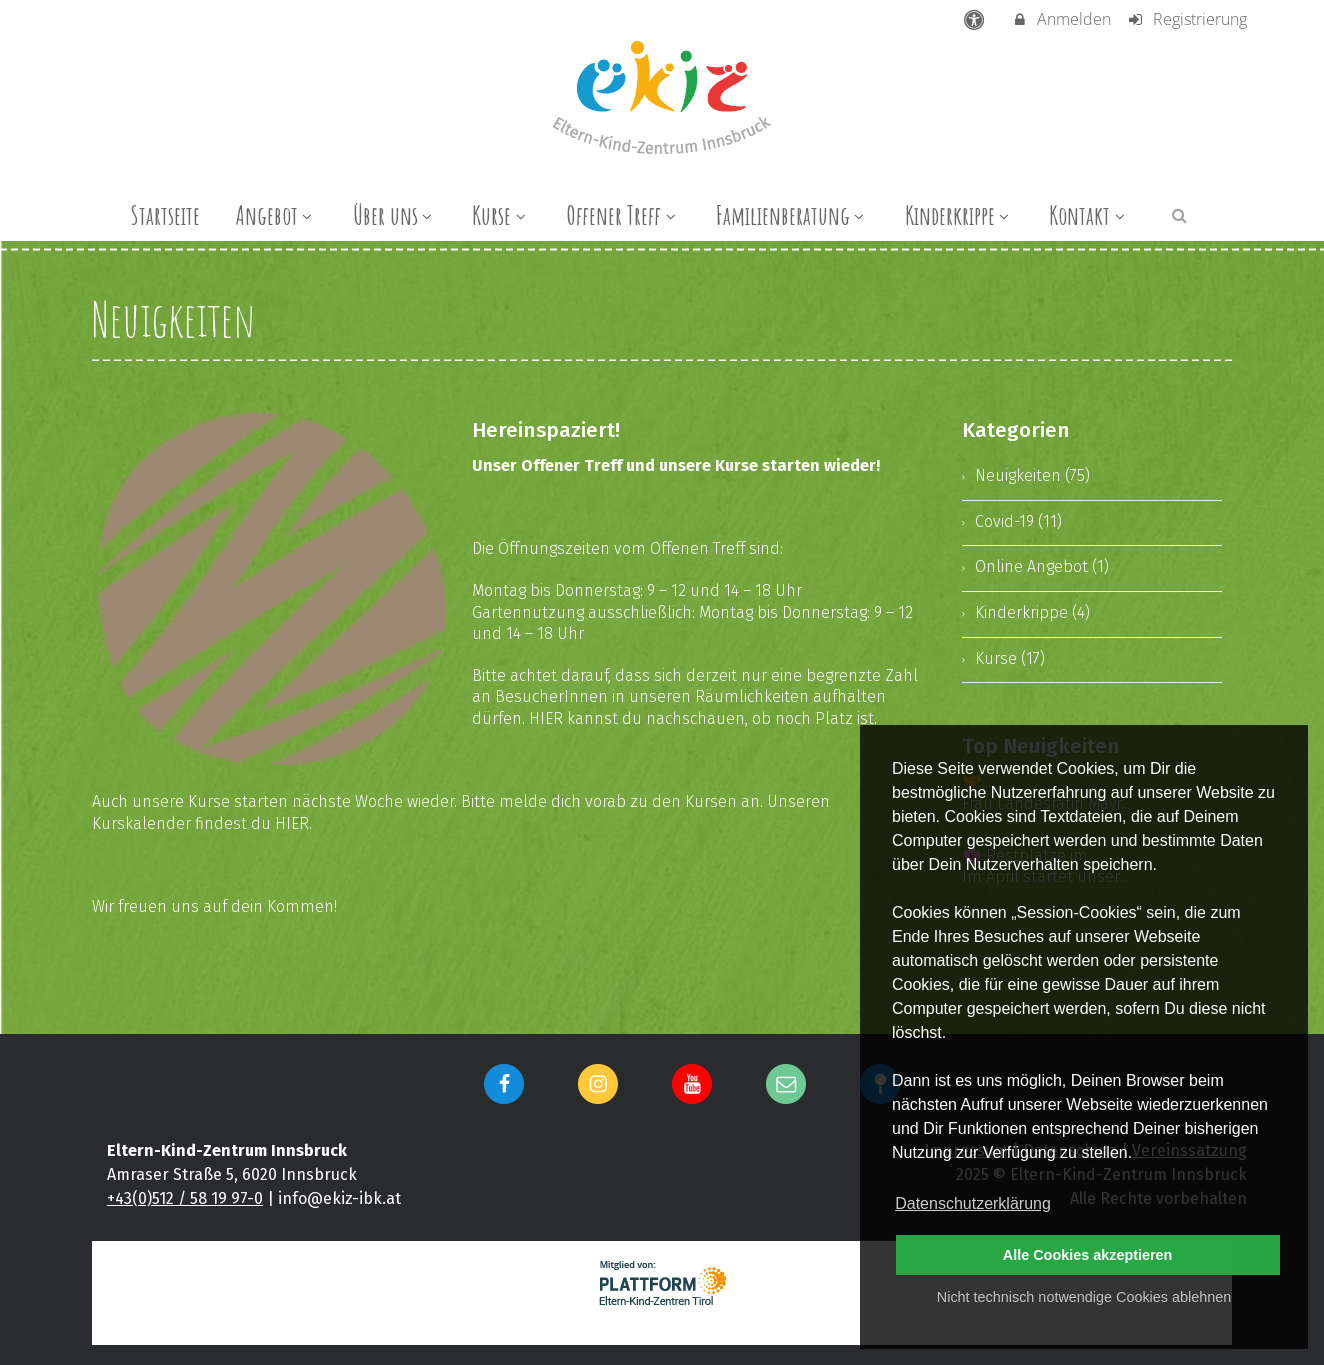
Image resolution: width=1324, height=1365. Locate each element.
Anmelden (1061, 19)
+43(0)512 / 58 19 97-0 (185, 1198)
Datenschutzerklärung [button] (973, 1203)
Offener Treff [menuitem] (623, 215)
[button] (1179, 214)
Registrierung (1186, 19)
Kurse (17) (1010, 658)
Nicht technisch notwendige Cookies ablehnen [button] (1084, 1297)
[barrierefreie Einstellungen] (976, 19)
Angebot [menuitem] (276, 215)
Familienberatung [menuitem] (792, 215)
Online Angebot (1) (1042, 566)
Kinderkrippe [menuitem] (959, 215)
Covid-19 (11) (1018, 521)
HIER (546, 718)
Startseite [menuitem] (165, 215)
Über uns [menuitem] (395, 215)
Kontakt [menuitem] (1089, 215)
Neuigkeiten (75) (1032, 475)
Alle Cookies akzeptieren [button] (1088, 1255)
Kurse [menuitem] (501, 215)
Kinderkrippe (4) (1032, 612)
